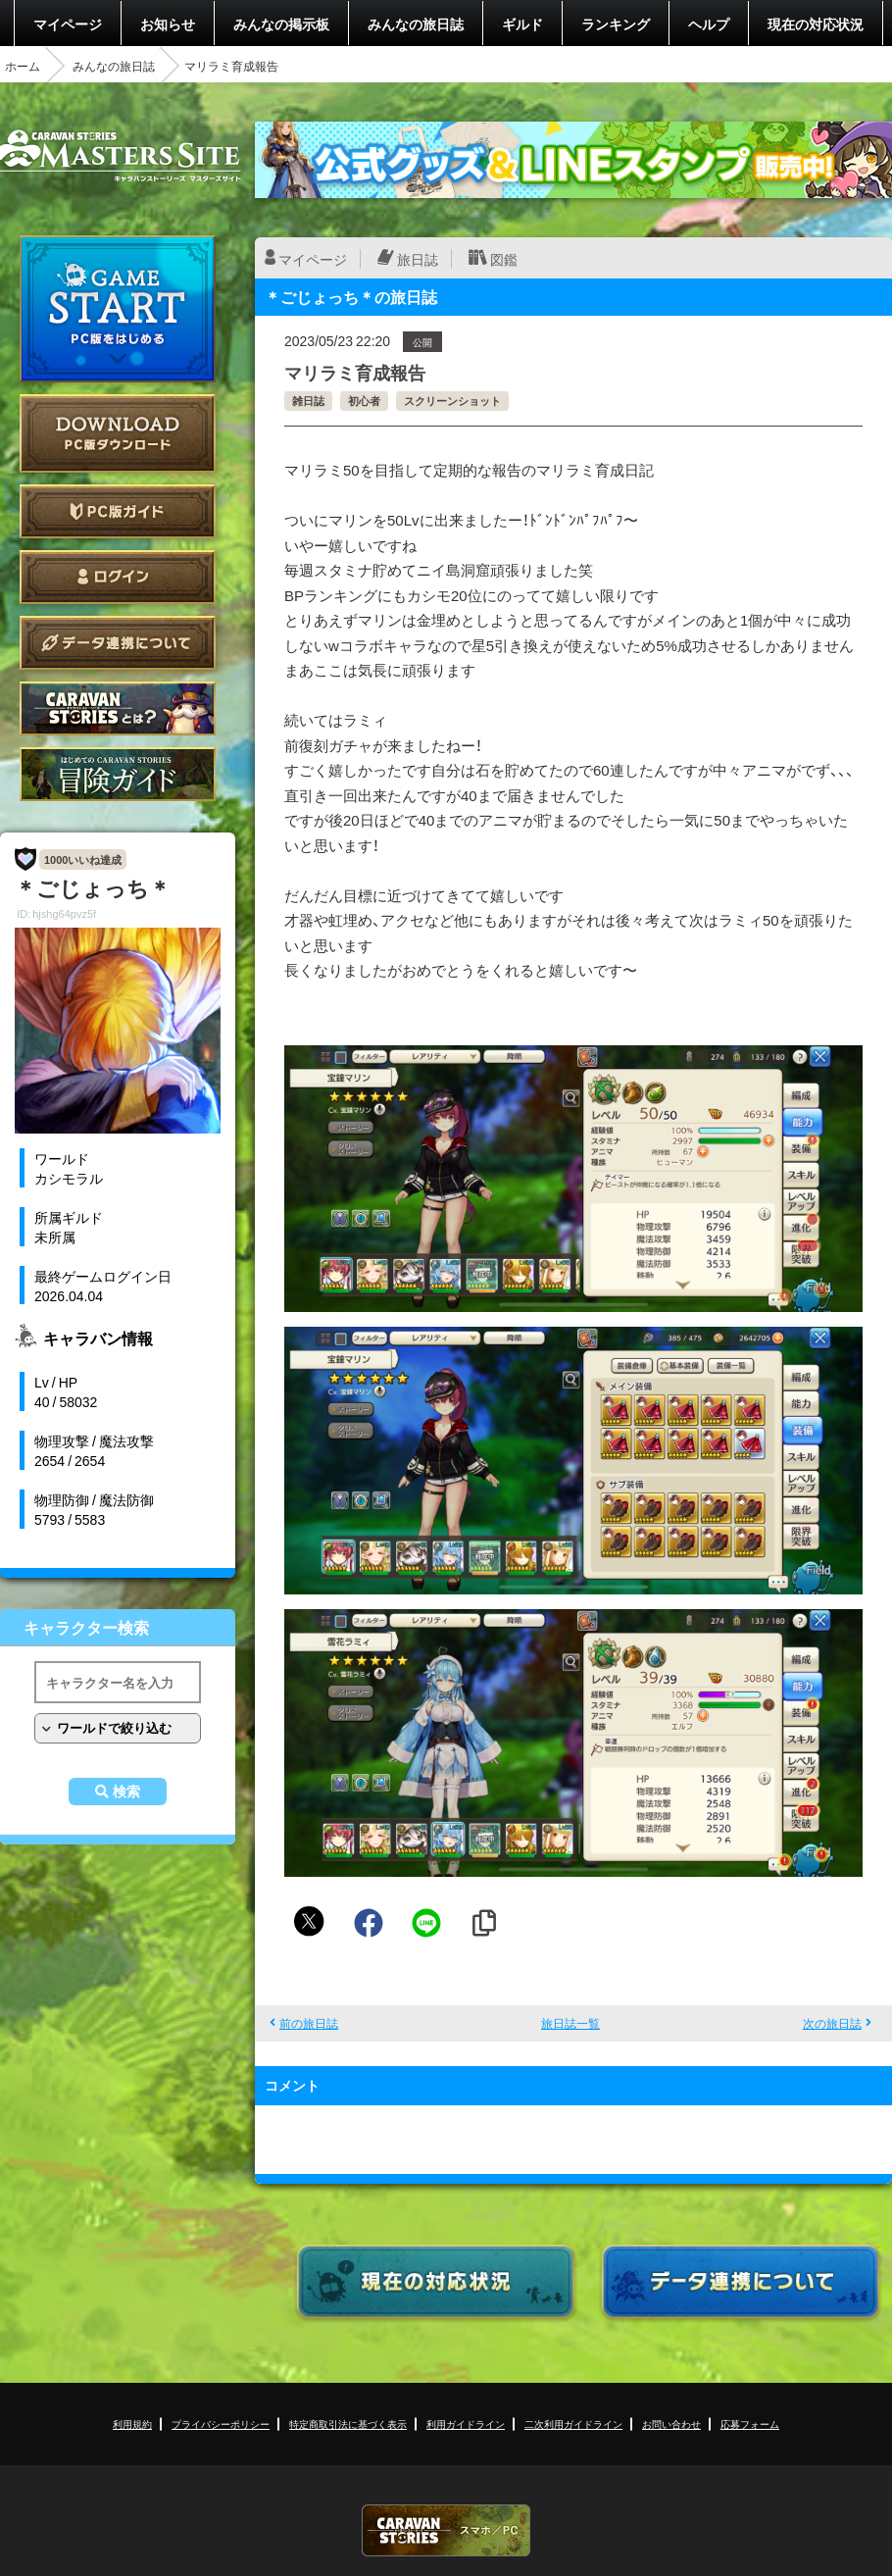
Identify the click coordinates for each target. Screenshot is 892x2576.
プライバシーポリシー (221, 2423)
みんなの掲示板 (281, 23)
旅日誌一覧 (570, 2023)
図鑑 (504, 259)
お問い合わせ (671, 2423)
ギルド (522, 23)
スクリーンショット (452, 400)
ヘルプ (708, 23)
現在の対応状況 (816, 23)
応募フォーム (749, 2423)
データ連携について (118, 643)
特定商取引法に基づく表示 (348, 2423)
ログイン (118, 577)
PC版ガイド (118, 511)
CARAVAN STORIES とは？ (118, 708)
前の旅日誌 (308, 2023)
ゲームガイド (118, 774)
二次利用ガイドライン (573, 2423)
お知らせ (167, 23)
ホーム (22, 66)
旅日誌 (417, 259)
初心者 (364, 400)
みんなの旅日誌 (416, 23)
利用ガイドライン (465, 2423)
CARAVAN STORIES (446, 2530)
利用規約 (132, 2423)
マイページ (67, 23)
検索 (126, 1791)
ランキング (615, 23)
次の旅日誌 (832, 2023)
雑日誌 (308, 400)
